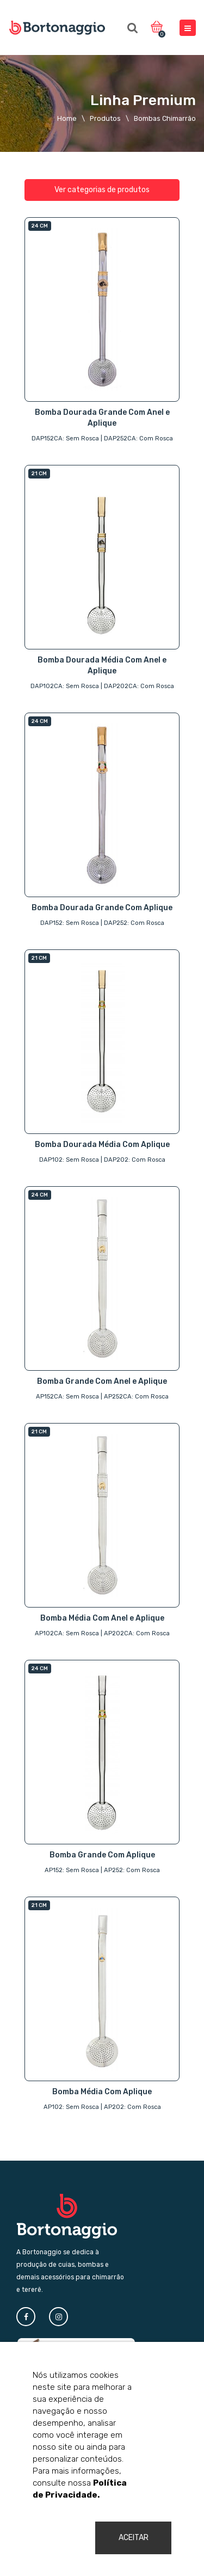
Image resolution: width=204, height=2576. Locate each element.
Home (67, 118)
